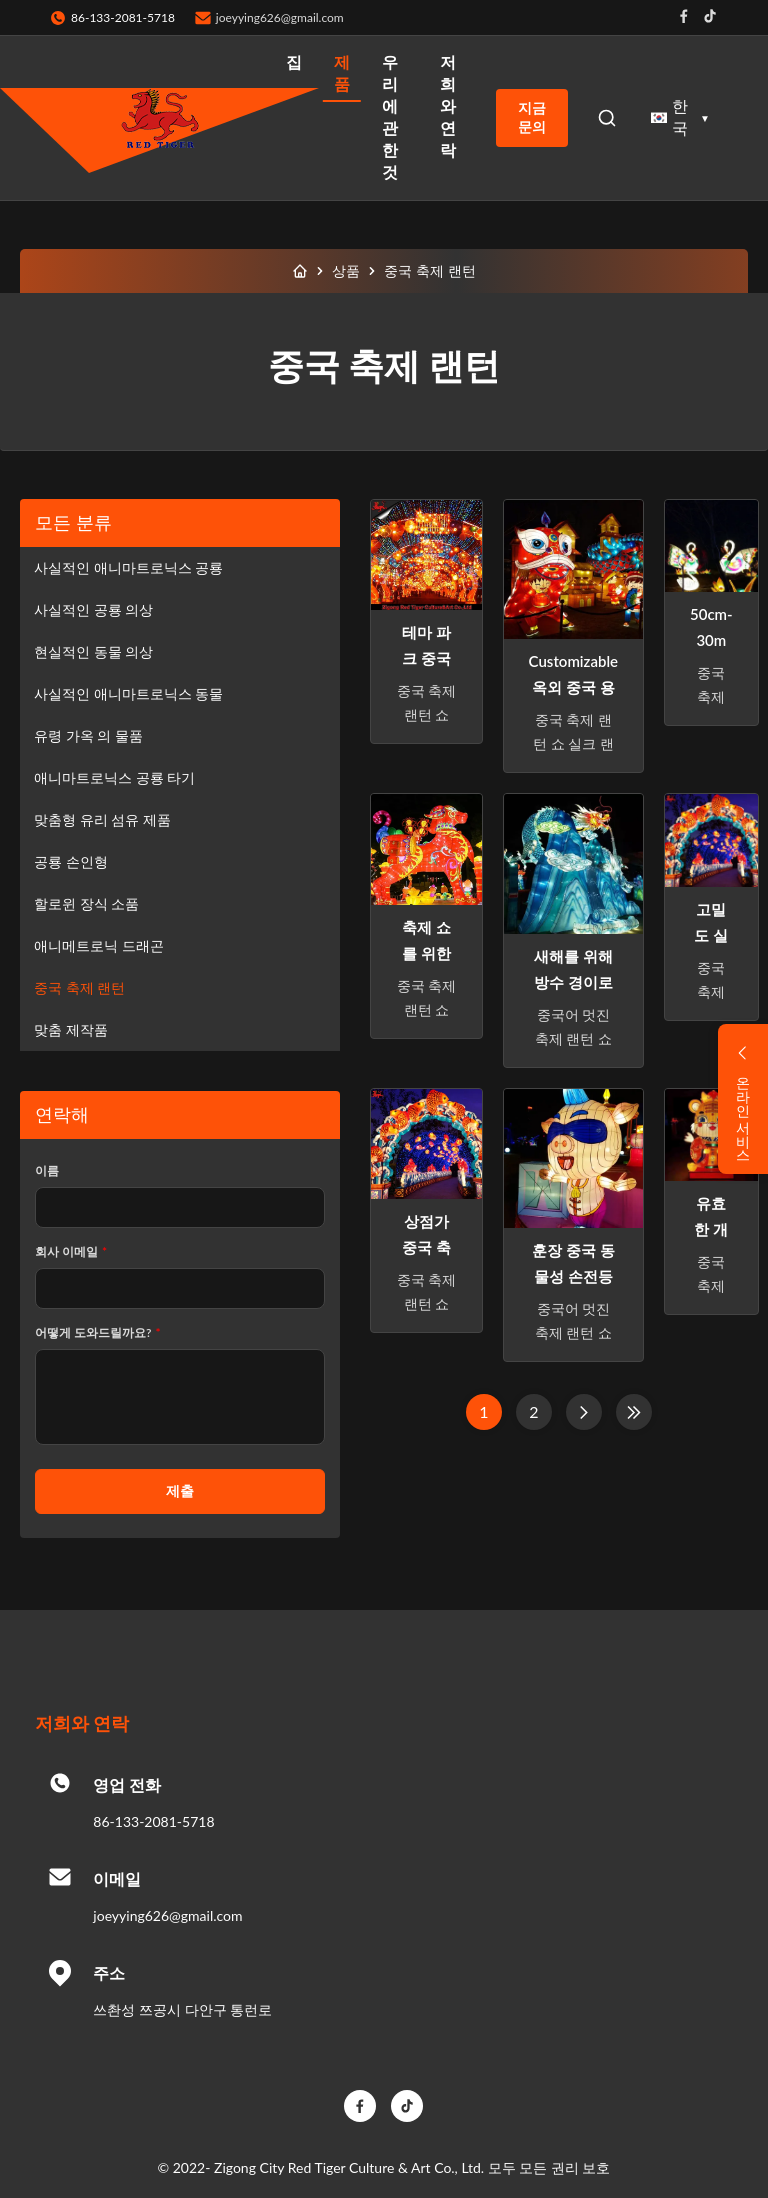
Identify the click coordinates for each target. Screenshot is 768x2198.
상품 (346, 270)
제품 (342, 72)
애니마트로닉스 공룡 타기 (114, 777)
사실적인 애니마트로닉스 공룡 (128, 567)
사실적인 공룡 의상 (93, 609)
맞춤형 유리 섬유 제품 (102, 819)
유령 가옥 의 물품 (88, 735)
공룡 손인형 (71, 861)
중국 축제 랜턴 (79, 987)
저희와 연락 (448, 105)
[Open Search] (607, 118)
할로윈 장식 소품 (86, 903)
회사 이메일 (71, 1251)
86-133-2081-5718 (153, 1821)
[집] (300, 271)
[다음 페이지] (584, 1412)
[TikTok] (407, 2106)
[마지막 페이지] (634, 1412)
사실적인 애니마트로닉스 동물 (128, 693)
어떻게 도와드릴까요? (98, 1332)
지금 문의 (532, 117)
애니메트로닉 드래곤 (99, 945)
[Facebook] (360, 2106)
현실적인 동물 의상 (93, 651)
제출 (180, 1490)
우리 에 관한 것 (390, 116)
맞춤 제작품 (71, 1029)
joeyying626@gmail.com (280, 17)
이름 (47, 1170)
